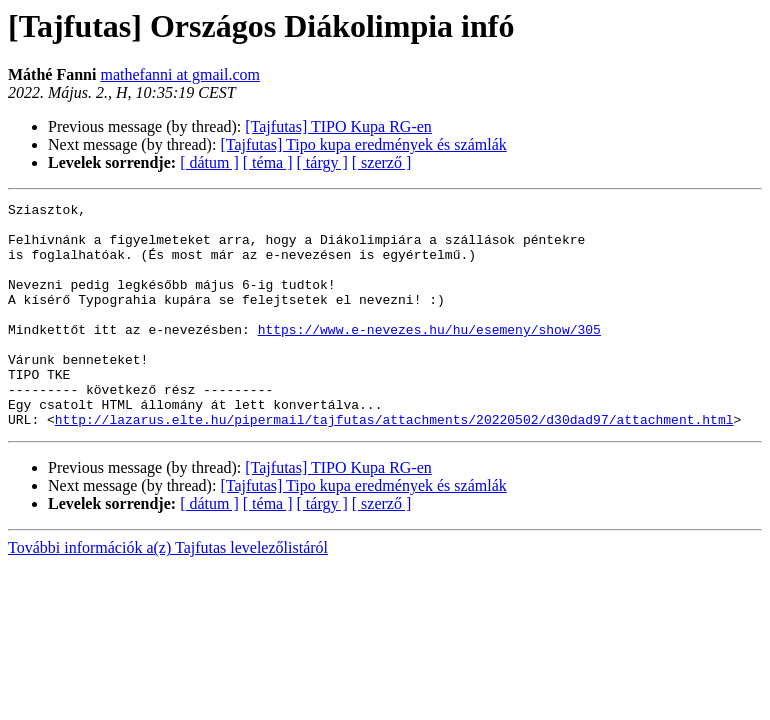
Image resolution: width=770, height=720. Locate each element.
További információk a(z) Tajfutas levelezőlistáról (168, 592)
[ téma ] (268, 162)
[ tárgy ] (322, 162)
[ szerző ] (382, 162)
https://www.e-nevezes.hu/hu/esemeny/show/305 (429, 356)
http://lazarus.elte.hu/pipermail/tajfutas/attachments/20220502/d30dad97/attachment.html (394, 464)
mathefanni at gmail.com (180, 74)
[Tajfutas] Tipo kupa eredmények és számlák (363, 144)
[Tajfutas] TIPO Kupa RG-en (338, 126)
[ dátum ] (209, 162)
